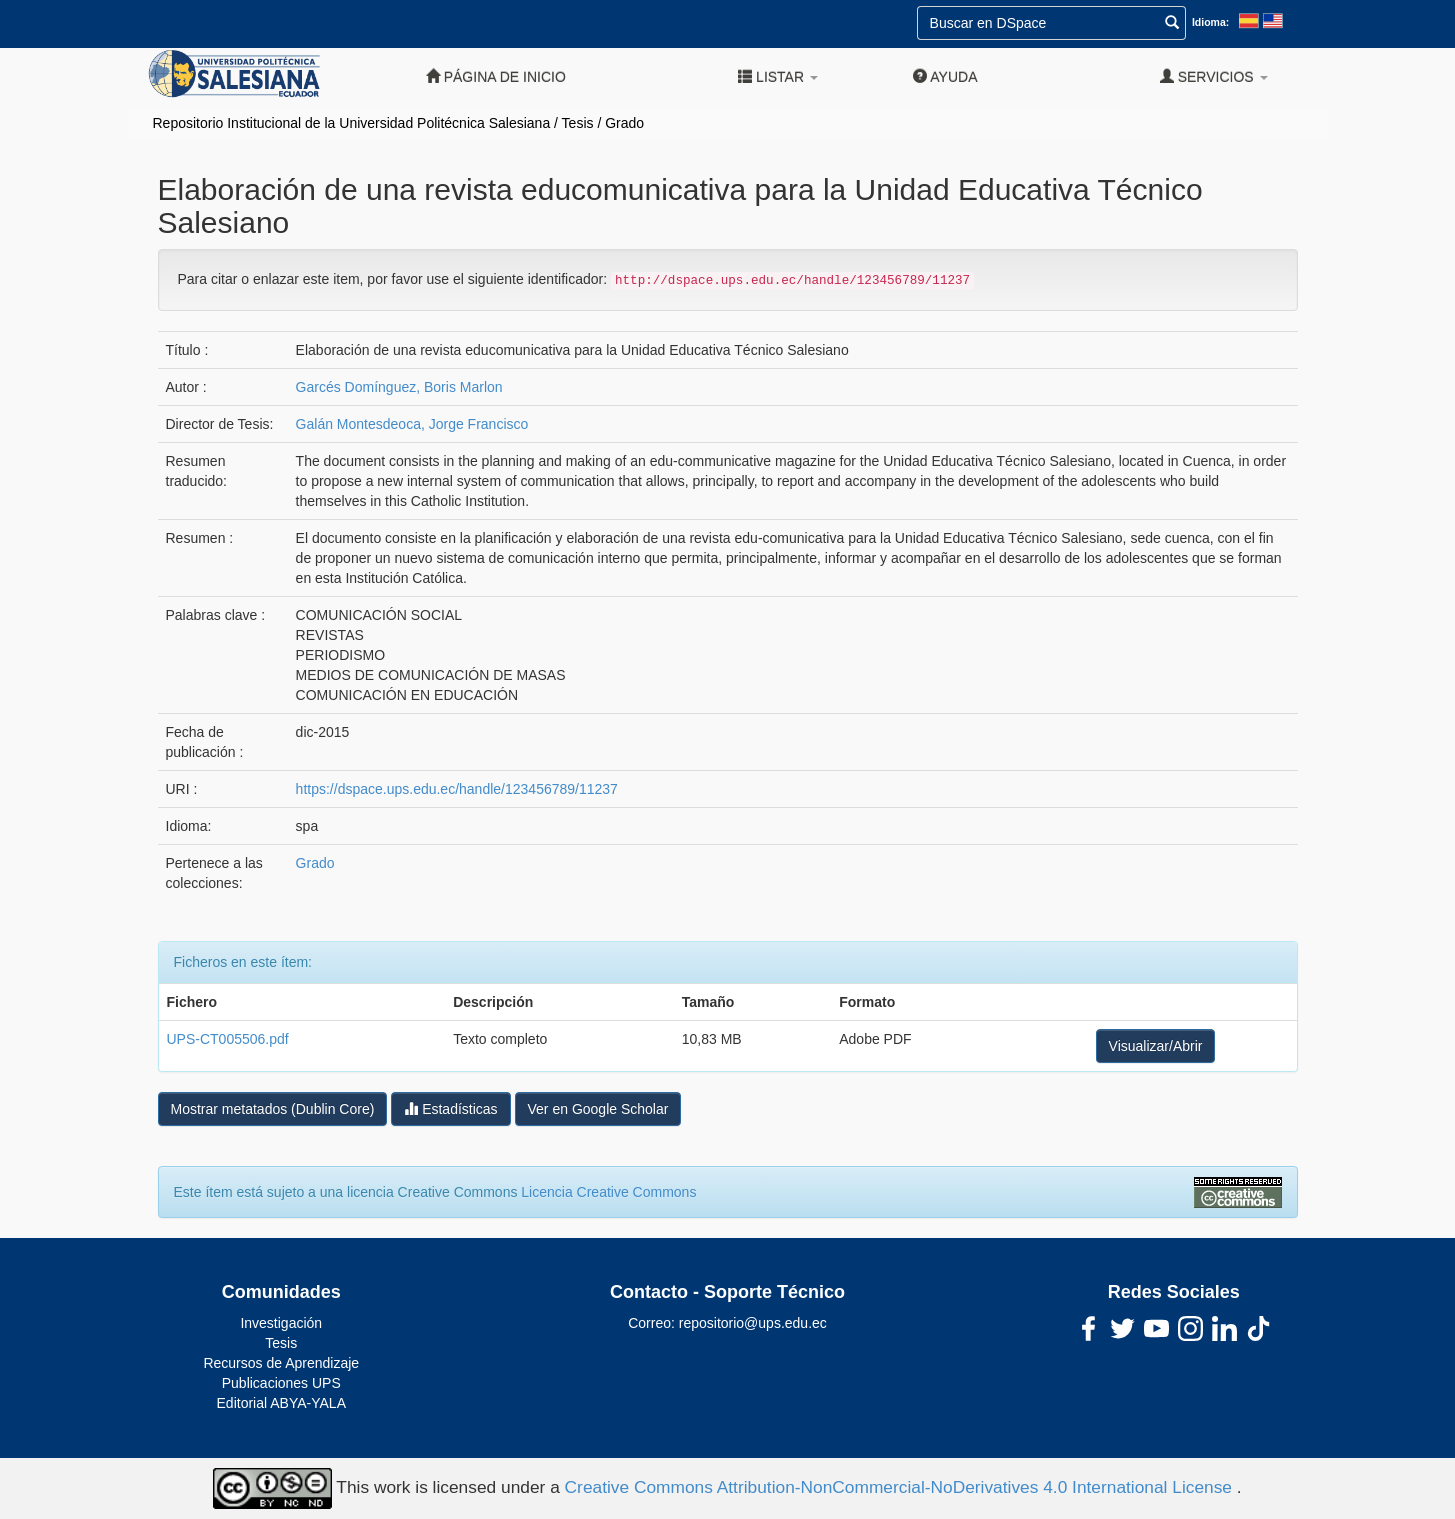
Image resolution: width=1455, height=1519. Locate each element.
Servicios (1214, 76)
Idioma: (1210, 22)
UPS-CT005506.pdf (228, 1039)
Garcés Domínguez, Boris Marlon (399, 387)
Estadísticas (450, 1108)
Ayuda (945, 76)
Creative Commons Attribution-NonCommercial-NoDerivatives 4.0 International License (901, 1487)
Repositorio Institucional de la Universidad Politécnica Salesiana (352, 123)
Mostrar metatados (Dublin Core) (273, 1109)
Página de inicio (496, 76)
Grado (624, 123)
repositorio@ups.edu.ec (753, 1323)
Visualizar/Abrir (1156, 1046)
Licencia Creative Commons (608, 1192)
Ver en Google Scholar (598, 1109)
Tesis (578, 123)
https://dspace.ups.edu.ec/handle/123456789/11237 (457, 789)
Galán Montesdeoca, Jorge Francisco (412, 424)
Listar (778, 76)
